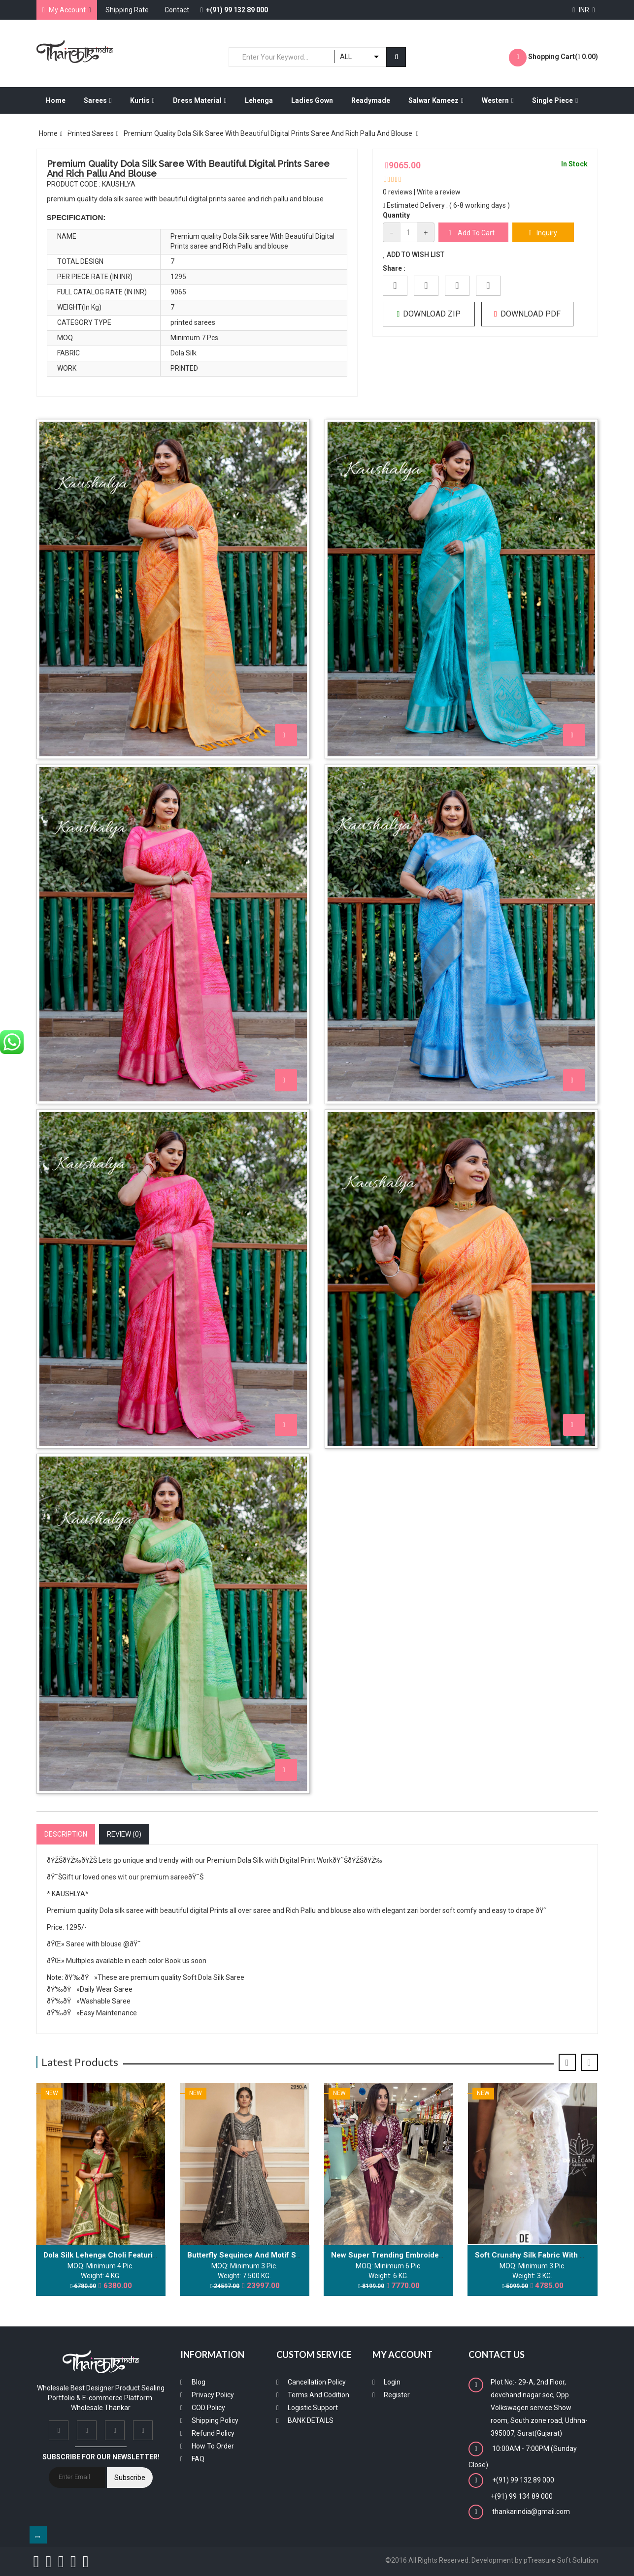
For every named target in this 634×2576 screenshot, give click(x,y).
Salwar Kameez (436, 100)
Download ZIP (429, 313)
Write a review (439, 192)
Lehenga (259, 100)
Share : (394, 268)
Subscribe (129, 2477)
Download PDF (527, 313)
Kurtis (142, 100)
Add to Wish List (413, 254)
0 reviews (397, 192)
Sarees (98, 100)
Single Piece (555, 100)
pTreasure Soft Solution (561, 2560)
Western (498, 100)
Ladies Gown (312, 100)
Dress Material (200, 100)
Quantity (396, 215)
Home (56, 100)
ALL (346, 57)
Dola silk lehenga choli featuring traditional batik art (138, 2255)
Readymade (370, 100)
